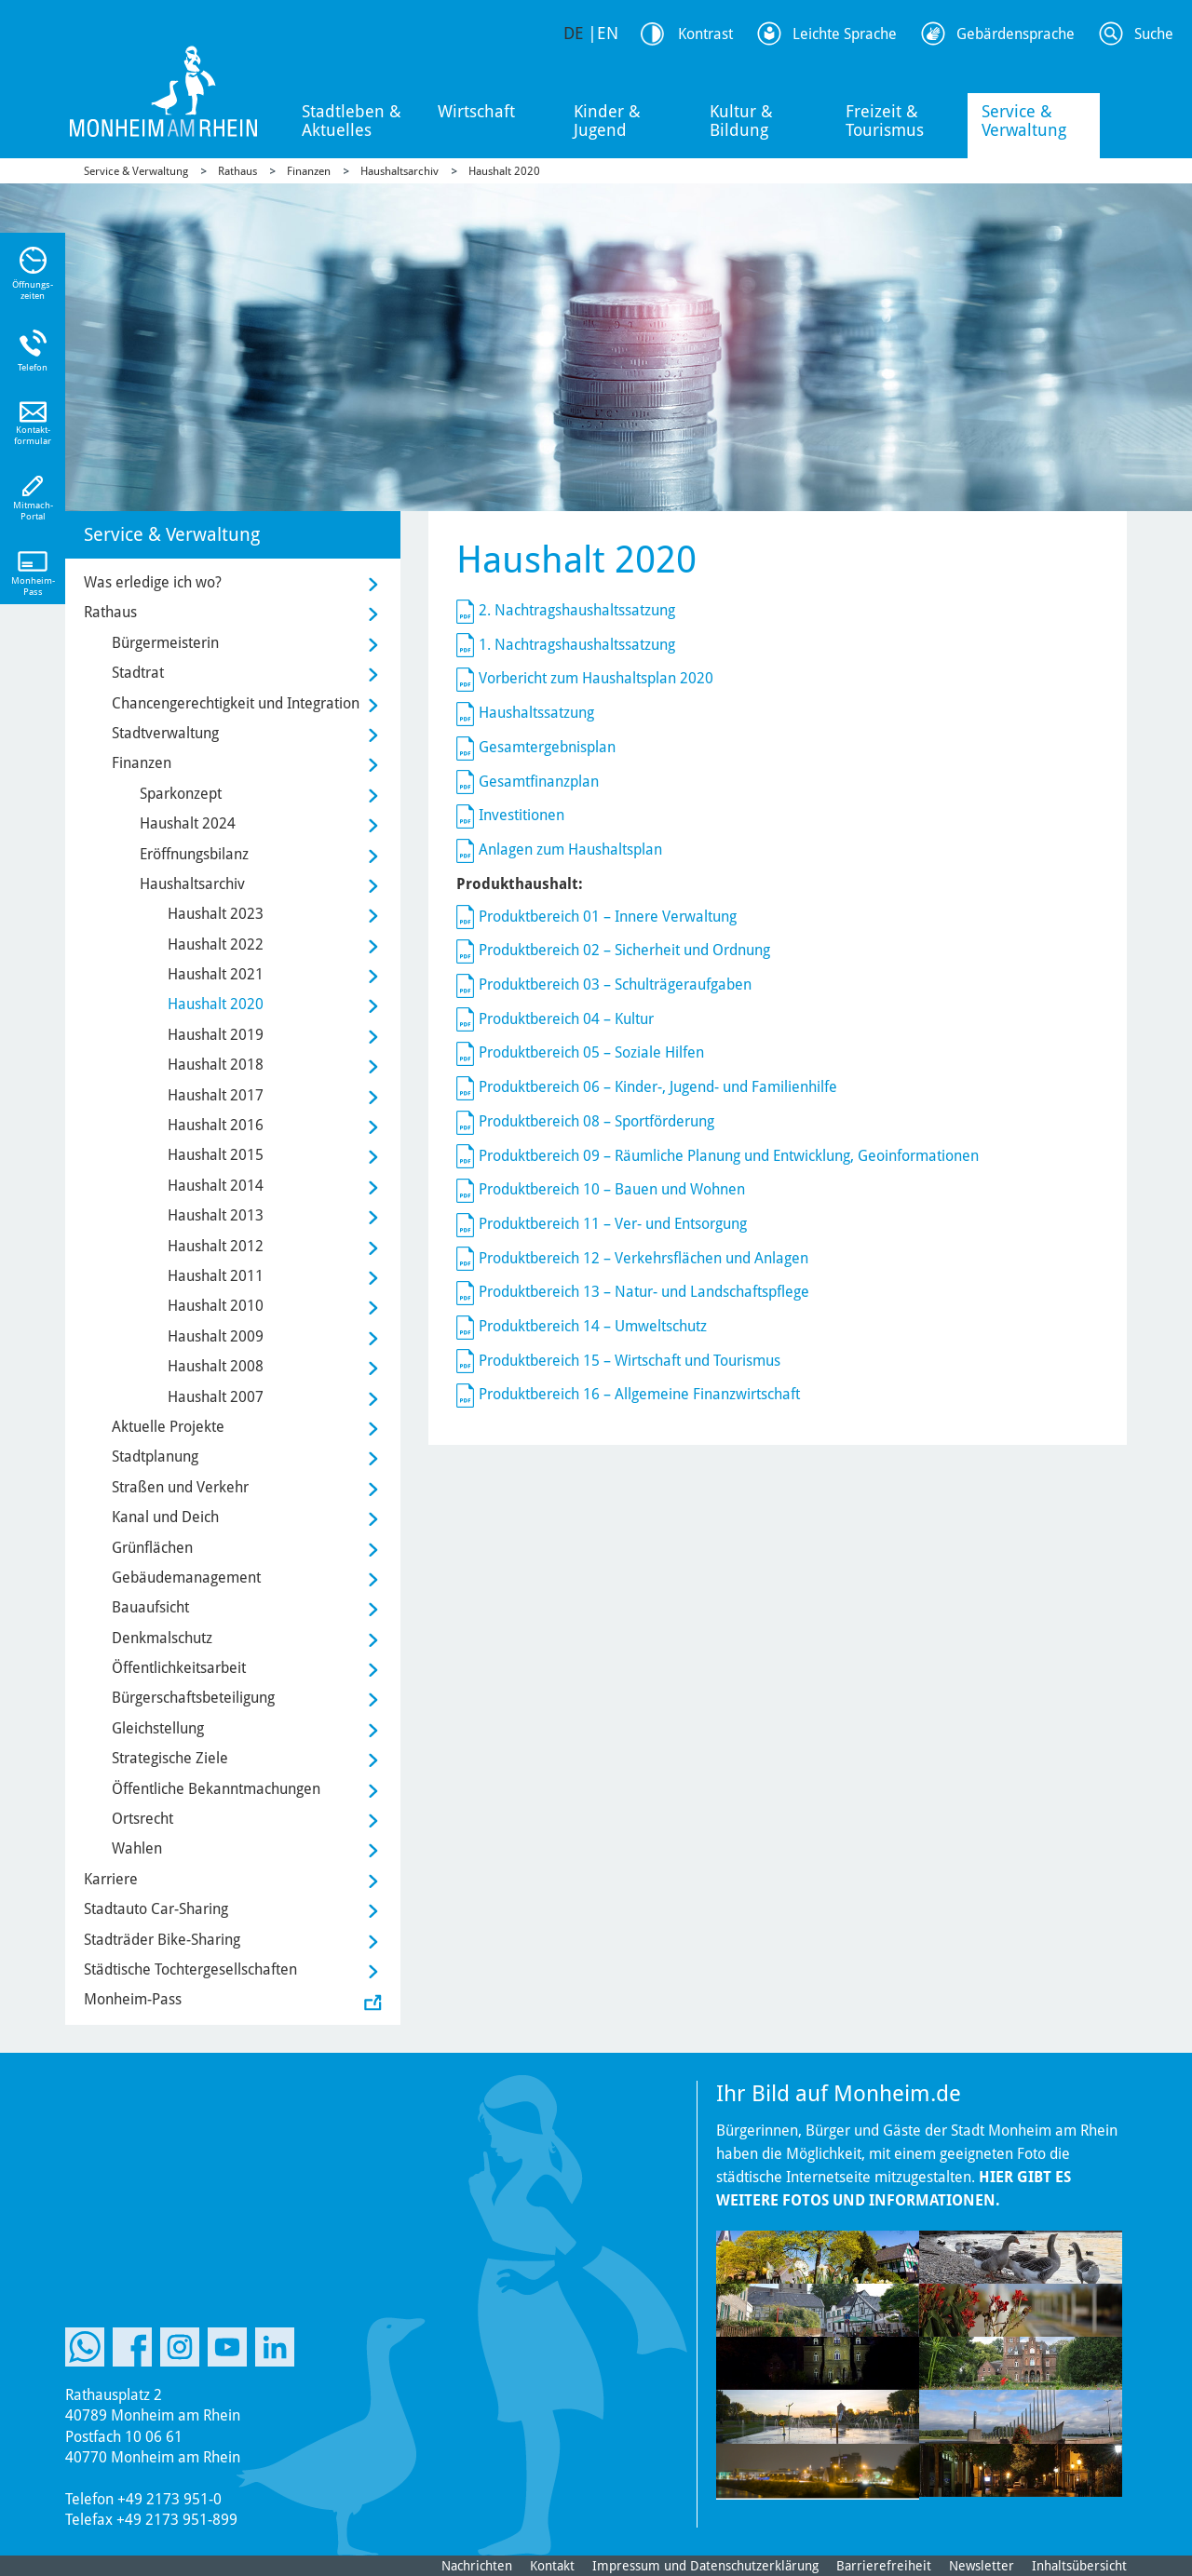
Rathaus (237, 171)
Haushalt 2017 (216, 1095)
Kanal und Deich (165, 1517)
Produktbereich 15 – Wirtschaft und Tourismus (629, 1360)
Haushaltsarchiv (399, 171)
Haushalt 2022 (216, 944)
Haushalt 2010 (216, 1306)
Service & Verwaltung (1024, 120)
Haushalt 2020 (504, 171)
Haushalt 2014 (216, 1185)
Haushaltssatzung (536, 713)
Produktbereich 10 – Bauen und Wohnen (612, 1189)
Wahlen (137, 1848)
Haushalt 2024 (188, 823)
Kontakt (552, 2565)
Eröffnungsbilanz (194, 854)
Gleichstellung (158, 1728)
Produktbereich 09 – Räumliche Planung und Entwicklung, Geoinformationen (729, 1156)
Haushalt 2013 (216, 1215)
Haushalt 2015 (216, 1155)
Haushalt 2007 (216, 1397)
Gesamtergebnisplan (547, 747)
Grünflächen (152, 1548)
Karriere (111, 1879)
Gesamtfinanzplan (539, 781)
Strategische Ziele (170, 1758)
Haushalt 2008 (216, 1366)
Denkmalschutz (162, 1638)
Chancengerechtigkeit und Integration (235, 703)
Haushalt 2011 (216, 1276)
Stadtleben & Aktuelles (351, 120)
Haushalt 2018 (216, 1064)
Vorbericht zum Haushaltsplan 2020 (596, 678)
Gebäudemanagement (186, 1577)
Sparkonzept (181, 793)
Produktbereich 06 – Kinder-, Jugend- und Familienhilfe (658, 1087)
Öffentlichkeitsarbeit (179, 1668)
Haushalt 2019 (216, 1035)
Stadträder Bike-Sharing (162, 1940)
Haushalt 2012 (216, 1246)
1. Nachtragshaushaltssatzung (577, 645)
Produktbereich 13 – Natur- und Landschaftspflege (644, 1292)
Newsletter (981, 2565)
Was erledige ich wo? (153, 582)
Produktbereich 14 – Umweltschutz (593, 1326)
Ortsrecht (142, 1818)
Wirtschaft (476, 111)
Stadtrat (138, 672)
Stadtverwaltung (165, 733)
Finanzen (309, 171)
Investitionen (521, 815)
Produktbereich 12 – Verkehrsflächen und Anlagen (643, 1258)
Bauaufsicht (150, 1607)
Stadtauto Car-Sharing (156, 1909)
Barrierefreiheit (883, 2565)
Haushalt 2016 (216, 1125)
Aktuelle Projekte (168, 1427)
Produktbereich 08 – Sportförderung (596, 1121)
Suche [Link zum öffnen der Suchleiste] (1153, 34)
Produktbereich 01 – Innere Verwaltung (608, 916)
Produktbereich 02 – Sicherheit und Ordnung (624, 950)
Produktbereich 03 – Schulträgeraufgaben (615, 984)
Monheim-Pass (133, 1999)
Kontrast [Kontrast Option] (705, 34)
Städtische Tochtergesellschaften (190, 1969)
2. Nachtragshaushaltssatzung (577, 610)
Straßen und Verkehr (180, 1487)
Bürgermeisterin (165, 643)
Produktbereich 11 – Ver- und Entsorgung (613, 1224)
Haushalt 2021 (216, 974)
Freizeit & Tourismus (885, 120)
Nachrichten (476, 2565)
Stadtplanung (155, 1456)
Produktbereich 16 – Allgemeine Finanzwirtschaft (639, 1394)
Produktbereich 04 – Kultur (566, 1019)
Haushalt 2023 (216, 914)
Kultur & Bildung (741, 120)
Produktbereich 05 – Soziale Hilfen (591, 1052)
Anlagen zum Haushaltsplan (570, 849)
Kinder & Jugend (607, 120)
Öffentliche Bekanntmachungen (216, 1789)
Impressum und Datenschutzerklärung (705, 2565)
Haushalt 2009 (216, 1336)
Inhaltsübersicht (1079, 2565)
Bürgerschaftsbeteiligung (193, 1697)
